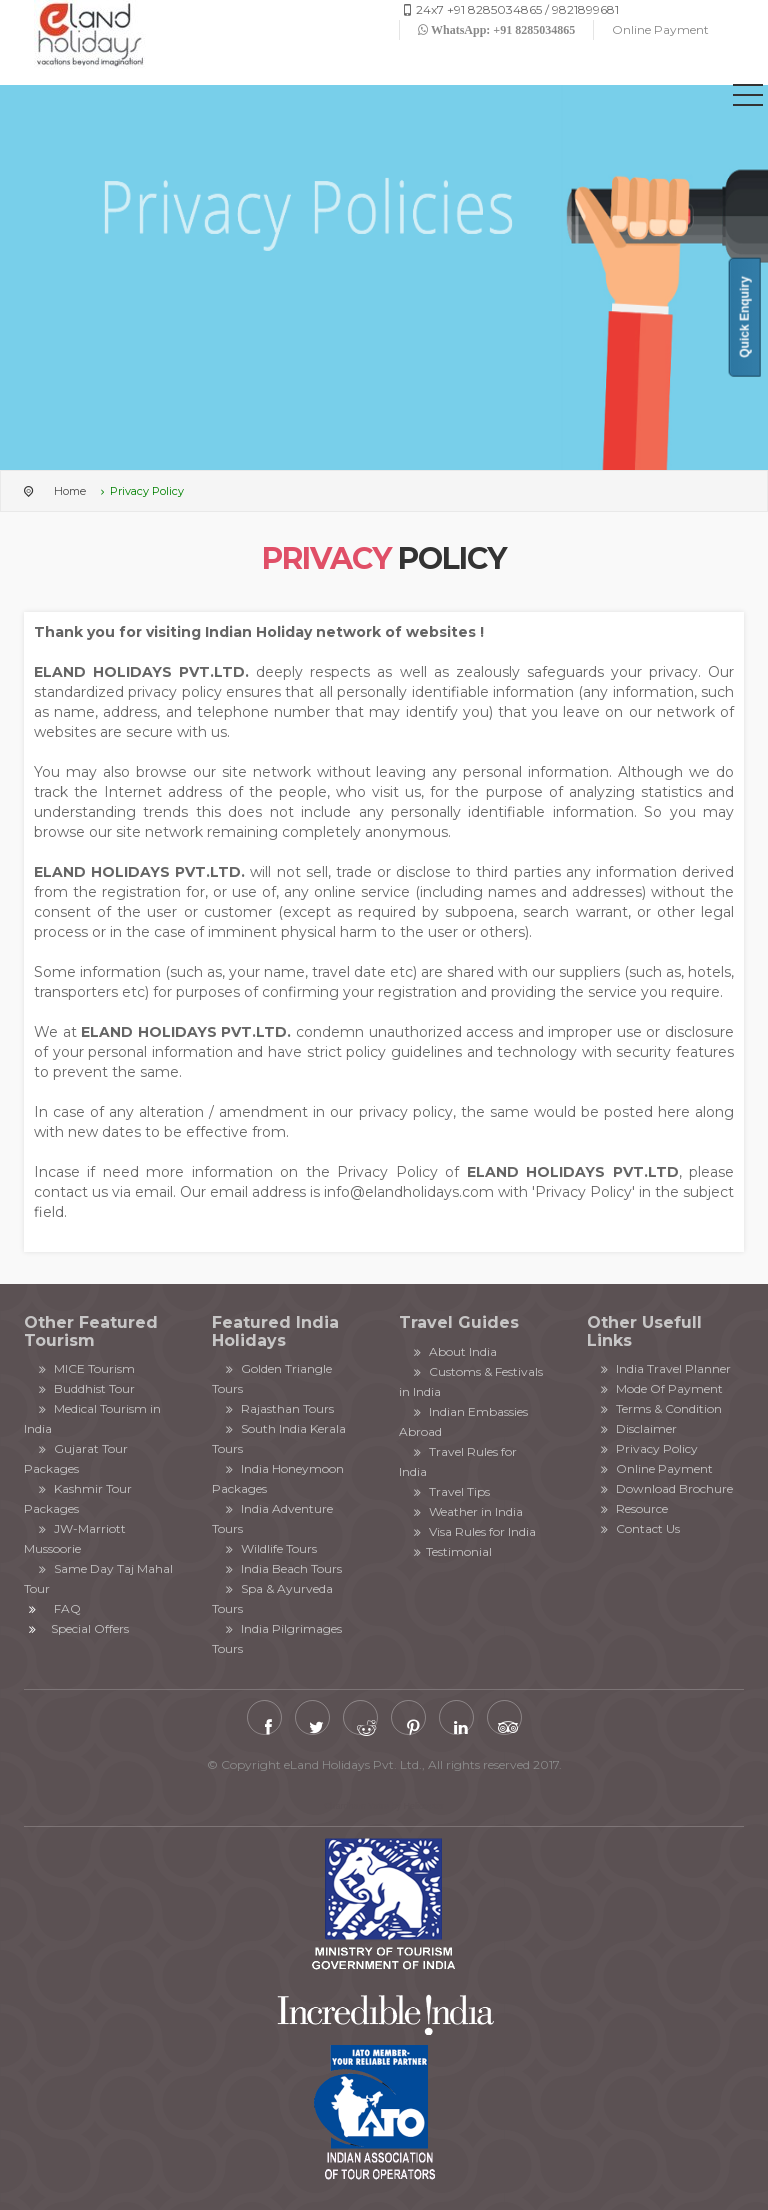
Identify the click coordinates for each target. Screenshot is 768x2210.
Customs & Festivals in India (471, 1381)
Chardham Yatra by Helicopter (384, 1806)
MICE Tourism (84, 1368)
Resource (633, 1508)
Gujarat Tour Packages (76, 1458)
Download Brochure (665, 1488)
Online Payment (660, 29)
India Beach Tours (282, 1568)
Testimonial (450, 1551)
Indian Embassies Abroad (463, 1421)
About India (453, 1351)
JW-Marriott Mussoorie (75, 1538)
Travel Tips (449, 1491)
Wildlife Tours (270, 1548)
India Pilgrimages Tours (277, 1638)
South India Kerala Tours (279, 1438)
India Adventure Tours (273, 1518)
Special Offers (90, 1628)
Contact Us (639, 1528)
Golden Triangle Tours (272, 1378)
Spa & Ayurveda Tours (273, 1598)
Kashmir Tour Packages (78, 1498)
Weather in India (466, 1511)
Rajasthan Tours (278, 1408)
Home (70, 491)
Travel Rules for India (458, 1461)
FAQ (67, 1608)
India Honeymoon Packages (278, 1478)
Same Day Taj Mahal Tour (98, 1578)
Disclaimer (637, 1428)
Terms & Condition (660, 1408)
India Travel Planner (664, 1368)
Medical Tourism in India (92, 1418)
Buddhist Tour (84, 1388)
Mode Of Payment (660, 1388)
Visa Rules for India (472, 1531)
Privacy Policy (648, 1448)
